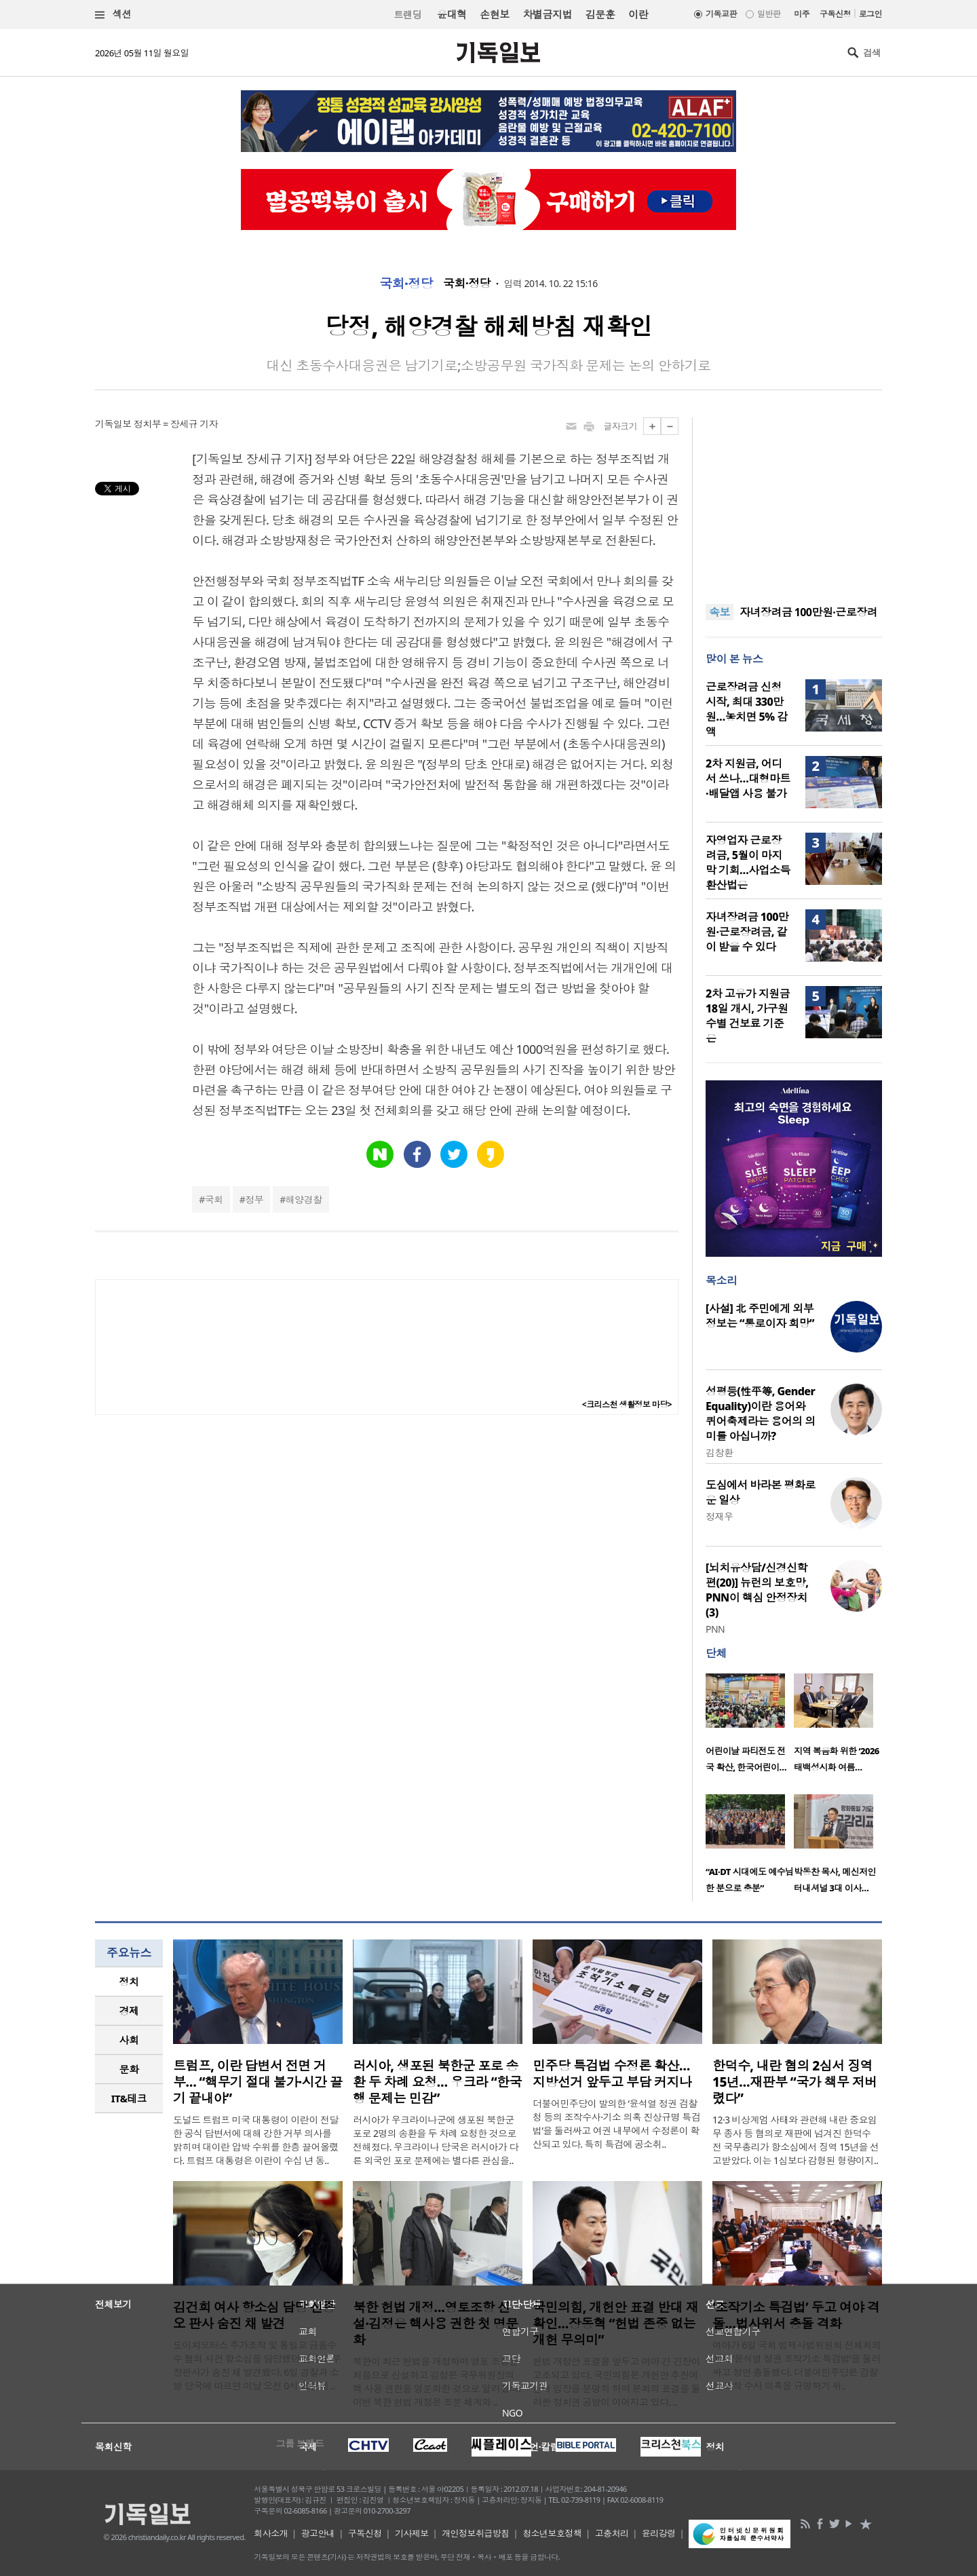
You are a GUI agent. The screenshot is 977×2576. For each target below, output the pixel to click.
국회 (214, 1199)
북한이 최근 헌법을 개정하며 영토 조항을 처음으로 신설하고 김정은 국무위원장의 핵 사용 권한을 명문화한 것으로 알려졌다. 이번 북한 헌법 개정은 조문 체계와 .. (436, 2381)
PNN (715, 1629)
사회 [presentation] (129, 2040)
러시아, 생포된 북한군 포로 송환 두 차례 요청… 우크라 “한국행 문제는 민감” (437, 2082)
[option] (750, 1727)
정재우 (719, 1516)
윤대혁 (451, 14)
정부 (254, 1199)
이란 (638, 14)
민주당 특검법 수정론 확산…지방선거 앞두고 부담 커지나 (612, 2074)
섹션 (113, 14)
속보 (719, 612)
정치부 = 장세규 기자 (176, 423)
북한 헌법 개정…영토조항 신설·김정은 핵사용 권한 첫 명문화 (435, 2323)
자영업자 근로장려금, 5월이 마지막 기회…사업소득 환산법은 (748, 862)
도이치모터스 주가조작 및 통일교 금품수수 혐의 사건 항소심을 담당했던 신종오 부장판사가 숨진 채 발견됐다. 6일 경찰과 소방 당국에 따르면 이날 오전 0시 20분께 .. (257, 2365)
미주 (801, 14)
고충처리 (612, 2533)
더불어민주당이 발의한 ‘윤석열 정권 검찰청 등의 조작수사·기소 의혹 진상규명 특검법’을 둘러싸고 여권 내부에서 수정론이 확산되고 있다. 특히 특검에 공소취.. (616, 2124)
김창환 (719, 1452)
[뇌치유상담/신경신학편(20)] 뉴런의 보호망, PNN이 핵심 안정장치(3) (757, 1590)
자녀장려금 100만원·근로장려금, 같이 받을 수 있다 (747, 931)
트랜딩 (407, 14)
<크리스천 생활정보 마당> (627, 1404)
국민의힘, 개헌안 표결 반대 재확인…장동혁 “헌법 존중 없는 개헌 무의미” (615, 2323)
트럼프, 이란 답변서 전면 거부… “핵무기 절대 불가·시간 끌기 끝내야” (257, 2082)
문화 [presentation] (129, 2069)
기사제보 (412, 2533)
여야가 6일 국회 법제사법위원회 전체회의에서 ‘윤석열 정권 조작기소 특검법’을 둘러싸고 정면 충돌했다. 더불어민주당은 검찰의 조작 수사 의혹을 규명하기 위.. (796, 2365)
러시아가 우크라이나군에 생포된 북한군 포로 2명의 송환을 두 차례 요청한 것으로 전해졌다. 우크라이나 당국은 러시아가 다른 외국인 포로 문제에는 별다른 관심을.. (435, 2140)
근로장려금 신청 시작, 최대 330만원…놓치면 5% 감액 (747, 709)
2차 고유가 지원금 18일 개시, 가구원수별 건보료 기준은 (748, 1016)
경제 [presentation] (129, 2011)
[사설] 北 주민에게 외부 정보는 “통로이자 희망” (760, 1316)
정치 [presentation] (129, 1981)
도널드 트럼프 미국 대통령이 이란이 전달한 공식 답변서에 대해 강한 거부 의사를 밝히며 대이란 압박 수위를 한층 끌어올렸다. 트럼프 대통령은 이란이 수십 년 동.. (256, 2140)
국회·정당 (406, 283)
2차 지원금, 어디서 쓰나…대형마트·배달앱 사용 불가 (748, 778)
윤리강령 (659, 2533)
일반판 (768, 14)
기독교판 (721, 14)
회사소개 (271, 2533)
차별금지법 (547, 14)
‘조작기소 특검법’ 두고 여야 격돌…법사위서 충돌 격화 (796, 2315)
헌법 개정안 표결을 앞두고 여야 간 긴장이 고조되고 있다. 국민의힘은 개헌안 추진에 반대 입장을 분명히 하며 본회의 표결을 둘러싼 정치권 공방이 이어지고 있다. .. (616, 2381)
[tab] (129, 1981)
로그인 (870, 14)
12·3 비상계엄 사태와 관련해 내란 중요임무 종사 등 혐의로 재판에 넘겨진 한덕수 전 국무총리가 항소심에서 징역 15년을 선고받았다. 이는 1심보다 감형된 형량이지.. (795, 2140)
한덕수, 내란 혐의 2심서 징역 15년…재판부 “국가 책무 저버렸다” (794, 2082)
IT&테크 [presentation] (129, 2098)
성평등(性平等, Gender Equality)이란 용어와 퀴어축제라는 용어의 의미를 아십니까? (761, 1413)
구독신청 (835, 14)
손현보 (494, 14)
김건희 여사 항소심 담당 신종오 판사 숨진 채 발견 (254, 2315)
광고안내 (318, 2533)
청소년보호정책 (551, 2533)
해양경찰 (304, 1199)
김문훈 (600, 14)
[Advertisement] (794, 502)
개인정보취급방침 (476, 2533)
